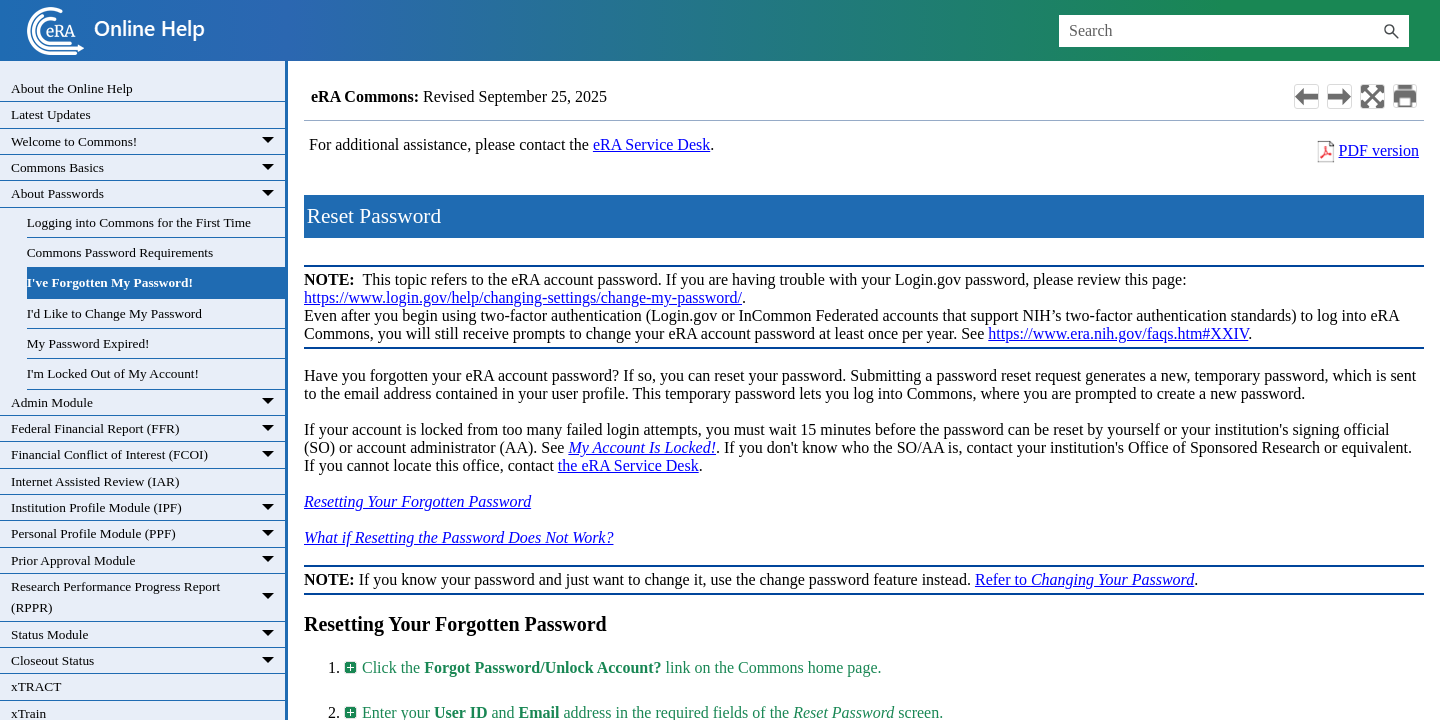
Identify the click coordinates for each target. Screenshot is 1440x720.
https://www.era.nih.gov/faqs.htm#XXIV (1118, 333)
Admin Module (148, 403)
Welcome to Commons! (148, 142)
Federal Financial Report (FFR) (148, 429)
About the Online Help (72, 88)
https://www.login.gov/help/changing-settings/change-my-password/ (523, 297)
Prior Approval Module (148, 561)
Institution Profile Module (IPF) (148, 508)
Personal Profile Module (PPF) (148, 534)
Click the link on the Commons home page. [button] (614, 667)
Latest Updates (51, 114)
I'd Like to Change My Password (114, 313)
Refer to (1084, 579)
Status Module (148, 635)
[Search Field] (1234, 31)
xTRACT (36, 686)
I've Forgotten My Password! (110, 282)
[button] (1391, 31)
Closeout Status (148, 661)
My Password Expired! (88, 343)
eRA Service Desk (651, 144)
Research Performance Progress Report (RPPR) (148, 597)
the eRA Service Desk (628, 465)
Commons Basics (148, 168)
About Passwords (148, 194)
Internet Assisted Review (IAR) (95, 481)
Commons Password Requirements (120, 252)
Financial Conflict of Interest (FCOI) (148, 455)
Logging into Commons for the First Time (139, 222)
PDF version (1379, 150)
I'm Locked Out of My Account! (113, 373)
